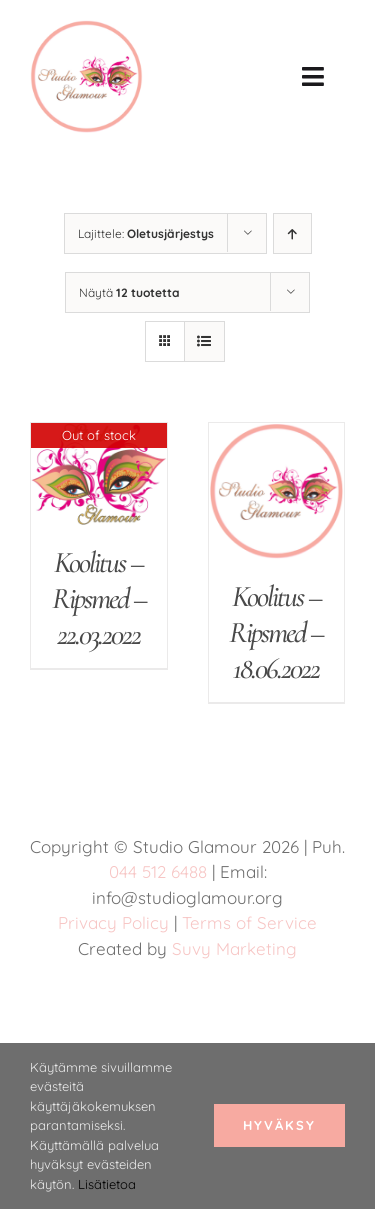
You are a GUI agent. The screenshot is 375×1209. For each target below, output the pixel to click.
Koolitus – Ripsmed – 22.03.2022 (99, 598)
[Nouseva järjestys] (292, 233)
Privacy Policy (113, 922)
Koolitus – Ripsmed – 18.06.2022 (276, 632)
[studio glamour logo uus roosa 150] (86, 30)
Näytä (129, 292)
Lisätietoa (107, 1184)
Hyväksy (279, 1125)
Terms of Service (249, 922)
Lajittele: (146, 233)
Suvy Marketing (234, 948)
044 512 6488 (158, 871)
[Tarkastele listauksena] (204, 341)
